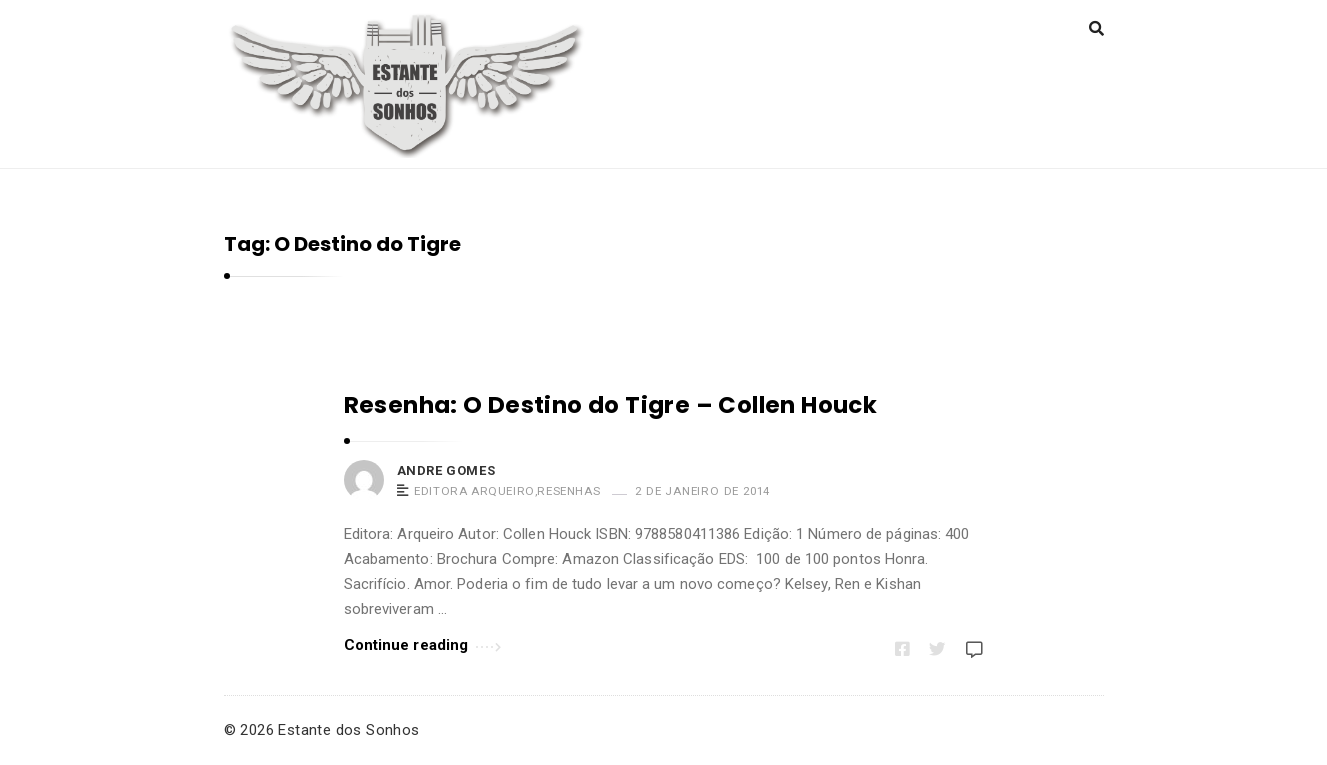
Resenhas (568, 491)
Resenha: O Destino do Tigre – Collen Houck (611, 405)
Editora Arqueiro (474, 491)
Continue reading (423, 643)
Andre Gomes (446, 470)
